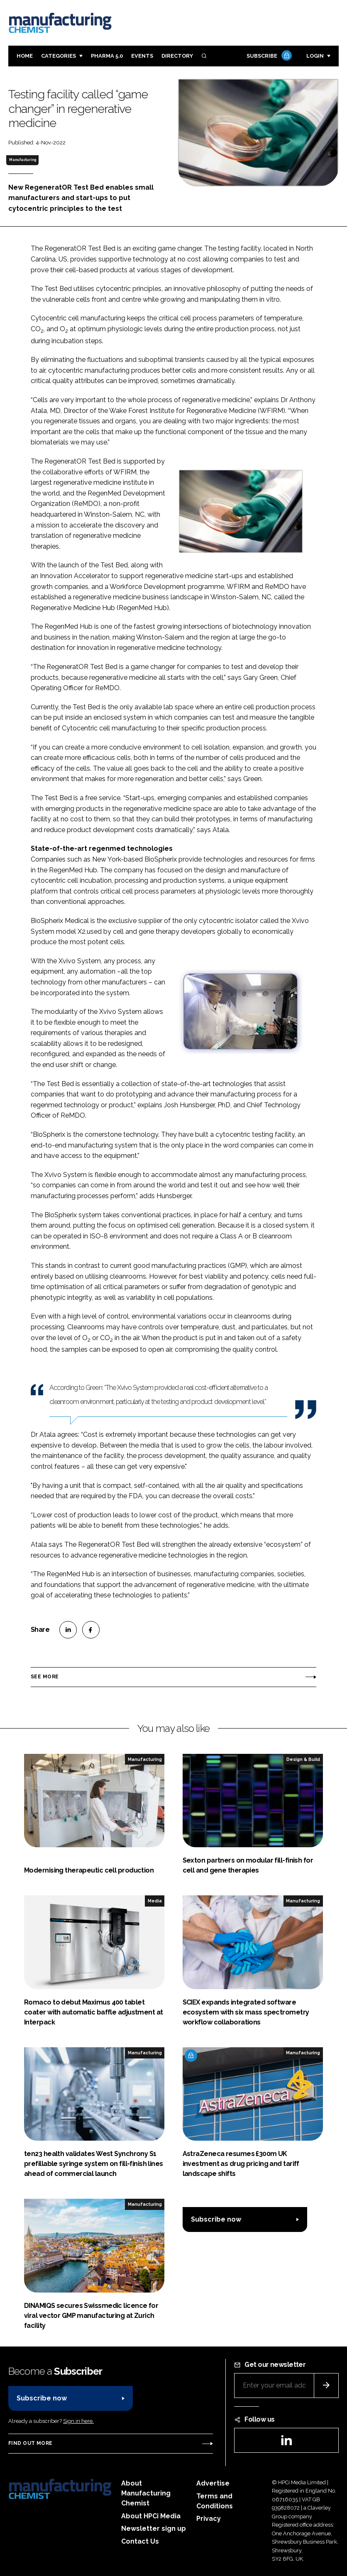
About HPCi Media (151, 2516)
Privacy (208, 2518)
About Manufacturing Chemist (146, 2493)
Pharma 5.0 (107, 56)
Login (315, 56)
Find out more (30, 2443)
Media (155, 1900)
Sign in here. (78, 2421)
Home (25, 56)
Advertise (213, 2483)
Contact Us (140, 2541)
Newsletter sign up (153, 2528)
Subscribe (268, 56)
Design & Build (303, 1759)
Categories (58, 56)
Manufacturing (22, 160)
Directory (177, 56)
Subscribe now (216, 2219)
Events (142, 56)
